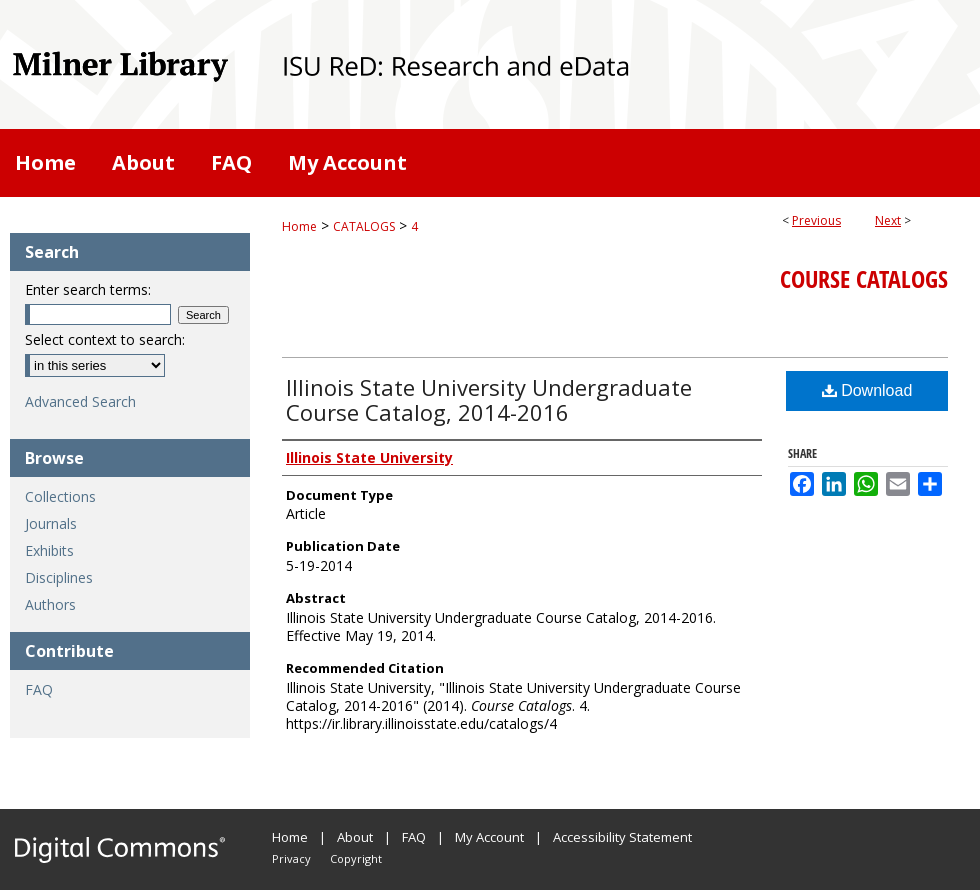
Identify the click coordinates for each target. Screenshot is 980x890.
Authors (50, 604)
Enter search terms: (88, 289)
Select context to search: (105, 339)
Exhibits (49, 550)
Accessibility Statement (622, 837)
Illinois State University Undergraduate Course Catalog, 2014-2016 (489, 399)
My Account (489, 837)
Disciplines (59, 577)
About (355, 837)
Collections (60, 496)
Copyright (356, 858)
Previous (816, 220)
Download (867, 390)
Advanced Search (80, 401)
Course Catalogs (864, 279)
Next (888, 220)
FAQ (39, 689)
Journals (51, 523)
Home (299, 226)
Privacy (291, 858)
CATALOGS (364, 226)
